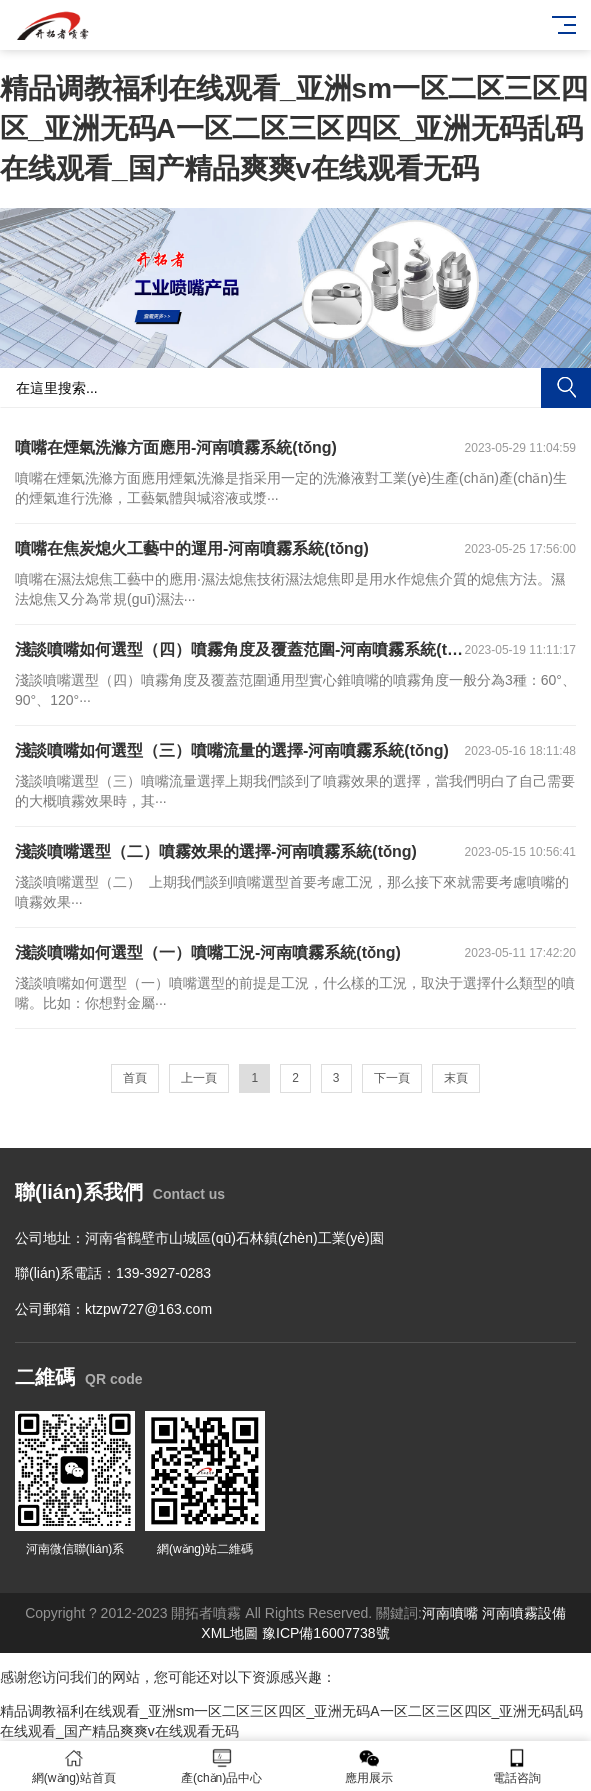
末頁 (456, 1078)
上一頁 (199, 1078)
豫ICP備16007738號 (326, 1633)
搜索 (566, 388)
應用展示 (370, 1766)
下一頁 (392, 1078)
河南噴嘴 (450, 1613)
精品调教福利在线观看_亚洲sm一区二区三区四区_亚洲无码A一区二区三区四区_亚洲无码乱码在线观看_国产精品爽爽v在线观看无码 (294, 128)
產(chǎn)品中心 (222, 1766)
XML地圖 (229, 1633)
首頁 (135, 1078)
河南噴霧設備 (524, 1613)
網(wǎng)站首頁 (74, 1766)
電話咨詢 (517, 1766)
